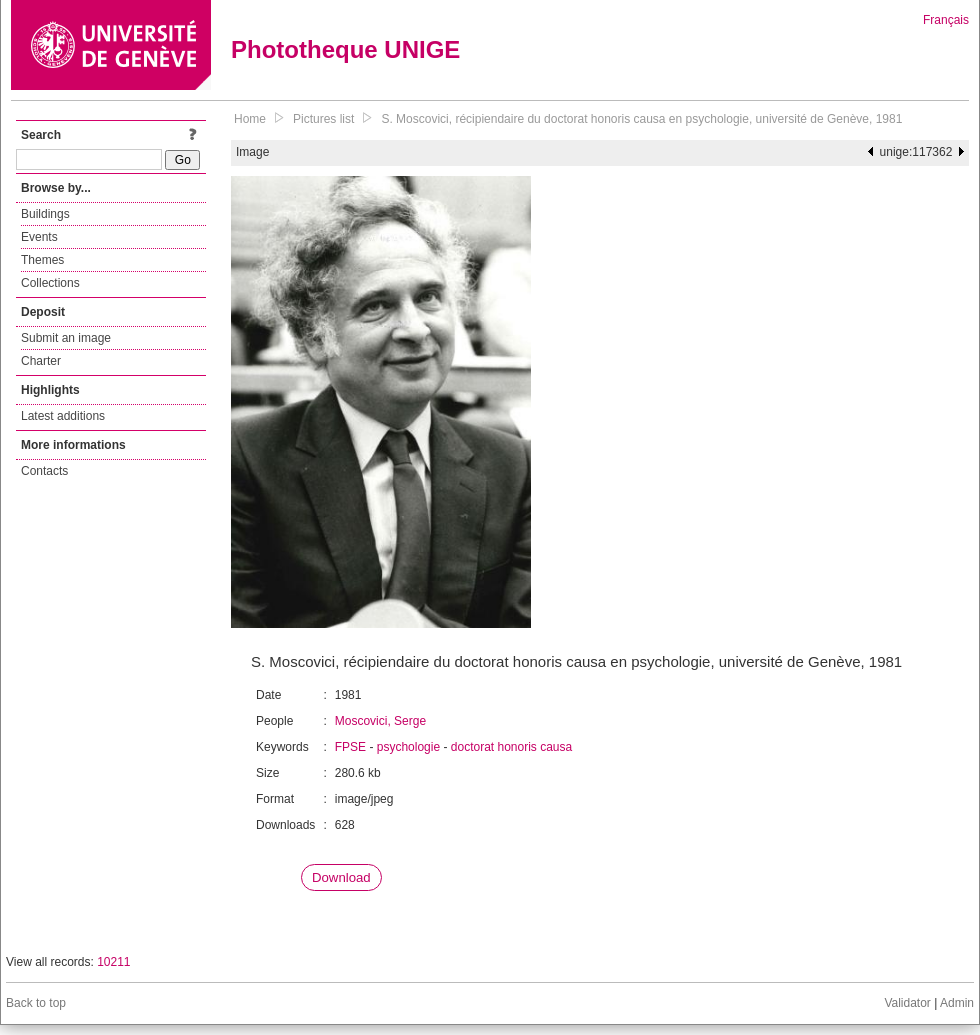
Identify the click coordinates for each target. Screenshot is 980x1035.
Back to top (36, 1003)
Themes (42, 260)
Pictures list (323, 119)
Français (946, 20)
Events (39, 237)
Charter (41, 361)
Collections (50, 283)
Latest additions (63, 416)
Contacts (44, 471)
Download (341, 877)
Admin (957, 1003)
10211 (113, 962)
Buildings (45, 214)
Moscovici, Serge (380, 721)
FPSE (350, 747)
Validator (907, 1003)
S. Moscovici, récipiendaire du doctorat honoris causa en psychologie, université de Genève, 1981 (641, 119)
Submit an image (66, 338)
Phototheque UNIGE (345, 49)
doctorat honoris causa (511, 747)
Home (250, 119)
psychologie (408, 747)
